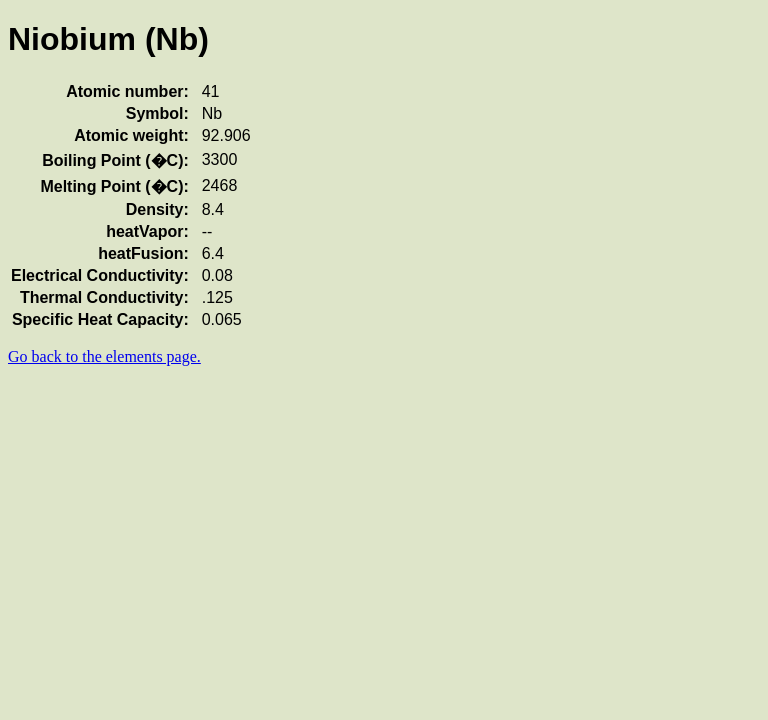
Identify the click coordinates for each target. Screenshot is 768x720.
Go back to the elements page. (104, 356)
